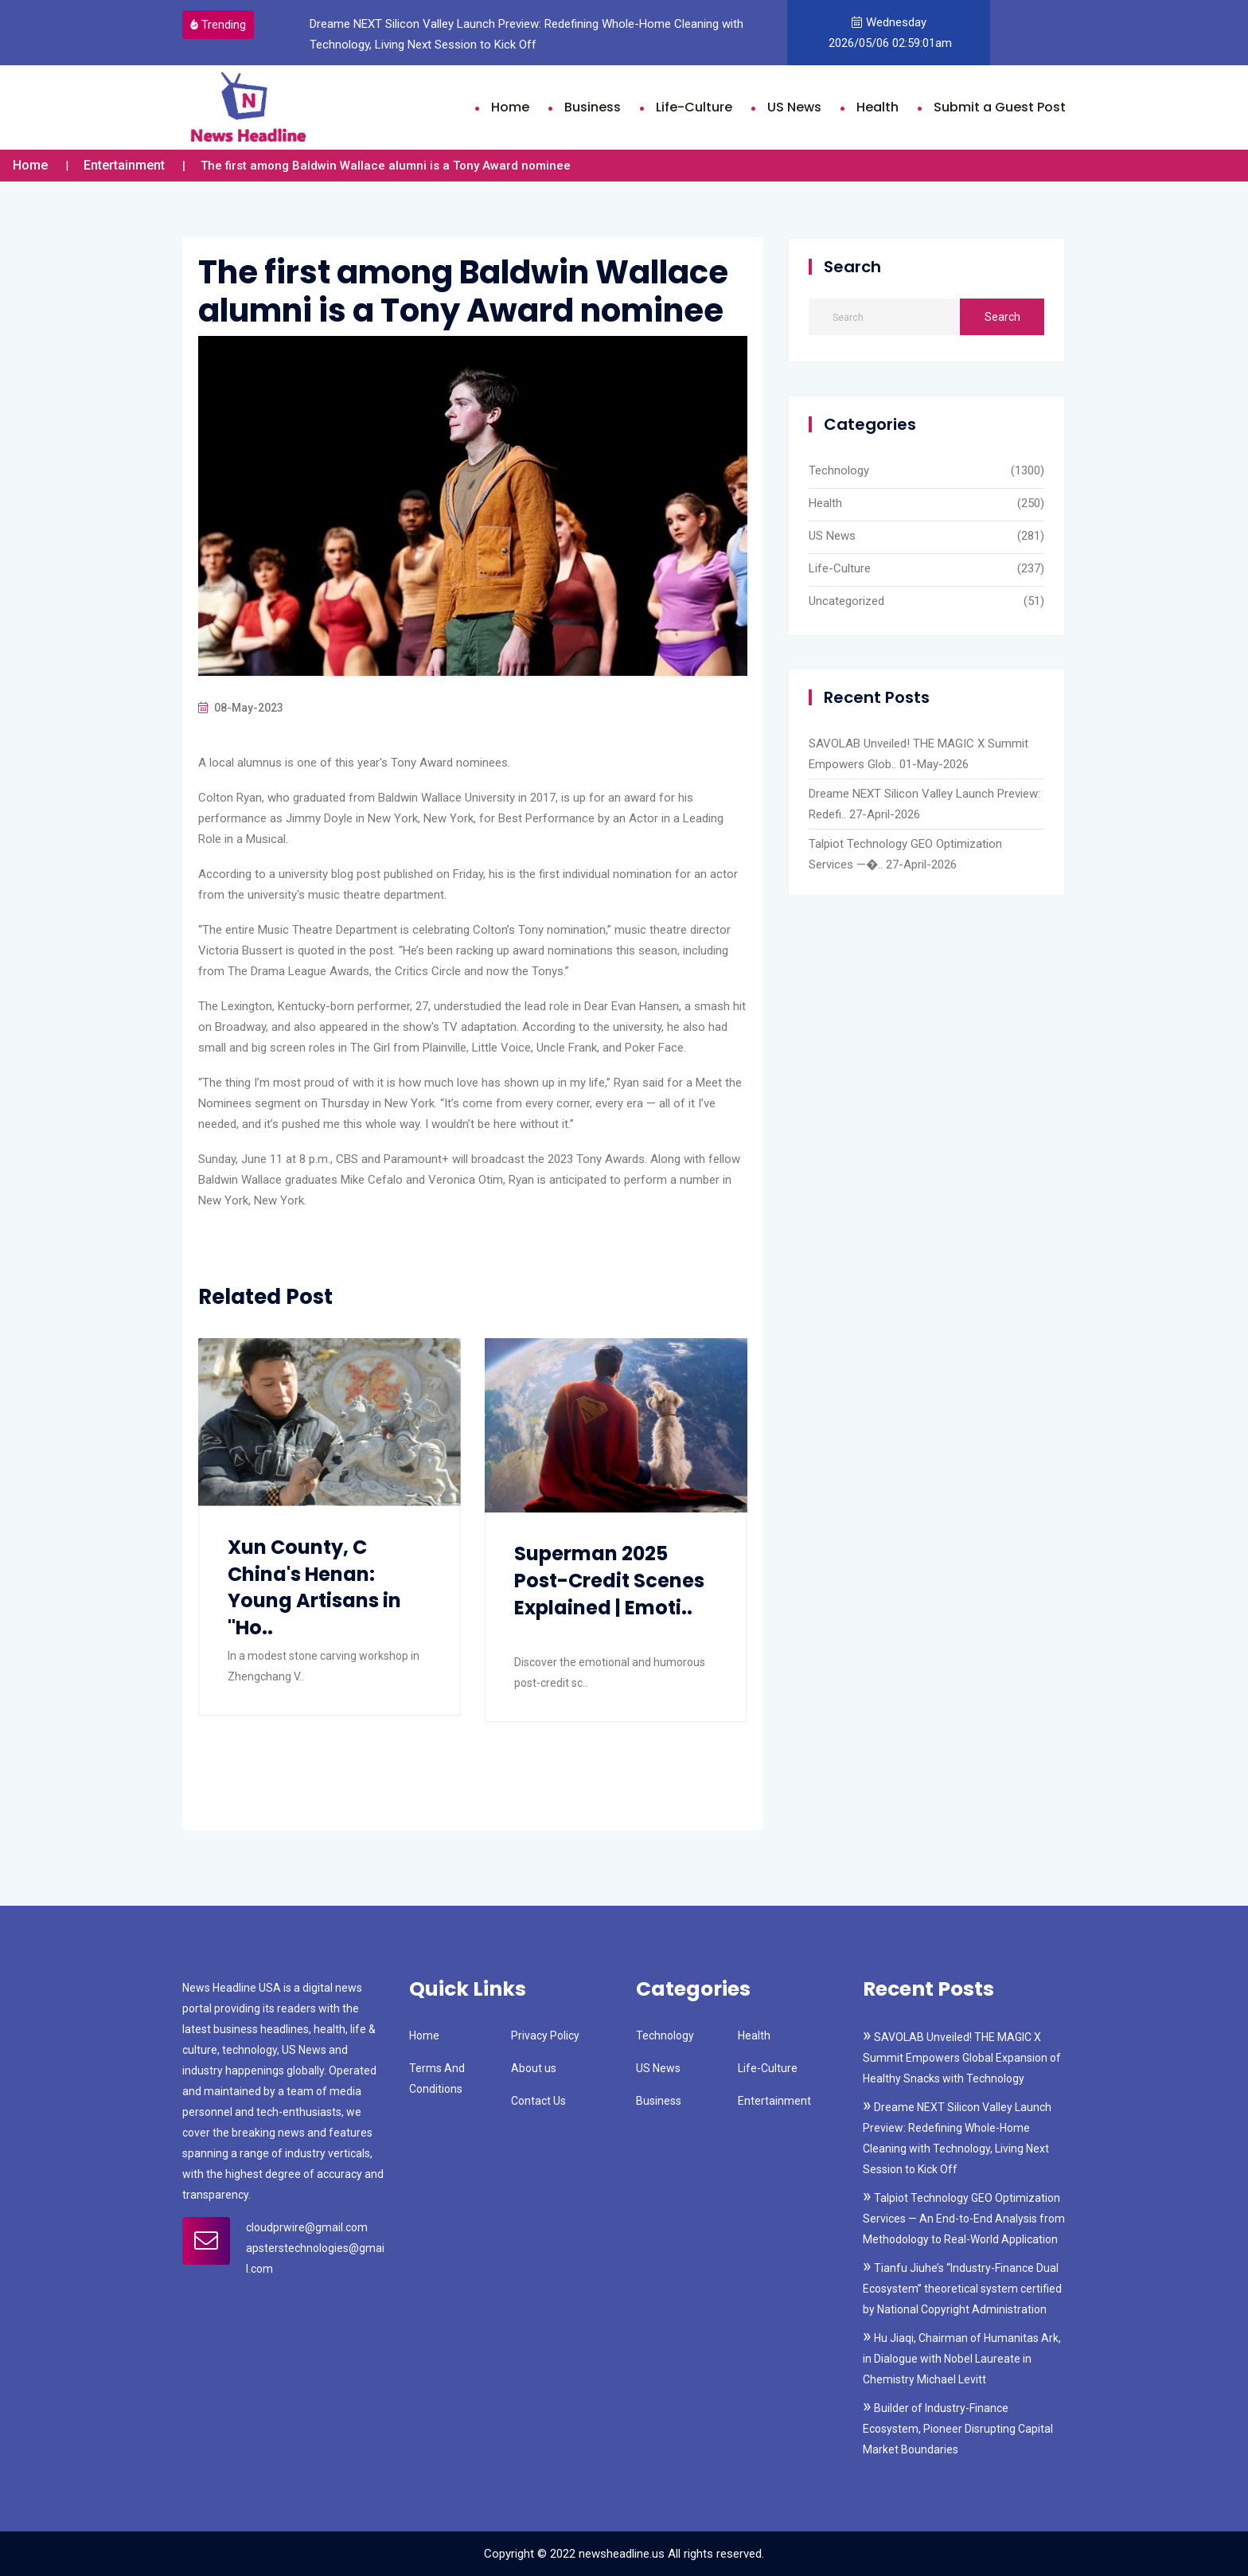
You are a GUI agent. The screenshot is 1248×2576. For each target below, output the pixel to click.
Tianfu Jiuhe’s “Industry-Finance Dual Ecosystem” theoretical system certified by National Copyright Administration (962, 2289)
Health (877, 107)
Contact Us (538, 2100)
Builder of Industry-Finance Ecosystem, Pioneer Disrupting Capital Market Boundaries (958, 2429)
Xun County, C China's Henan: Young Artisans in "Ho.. (314, 1587)
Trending (218, 24)
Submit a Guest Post (1000, 107)
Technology (839, 470)
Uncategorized (846, 601)
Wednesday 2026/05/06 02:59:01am (888, 32)
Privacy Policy (545, 2035)
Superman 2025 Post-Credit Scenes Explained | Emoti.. (609, 1580)
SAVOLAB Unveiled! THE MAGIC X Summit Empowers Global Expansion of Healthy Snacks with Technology (962, 2058)
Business (592, 107)
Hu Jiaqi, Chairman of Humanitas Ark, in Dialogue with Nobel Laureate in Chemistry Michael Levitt (962, 2359)
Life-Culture (694, 107)
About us (533, 2068)
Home (510, 107)
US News (794, 107)
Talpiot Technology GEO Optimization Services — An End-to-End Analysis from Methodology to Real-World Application (964, 2219)
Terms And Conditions (437, 2078)
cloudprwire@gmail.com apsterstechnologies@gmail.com (315, 2248)
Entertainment (124, 165)
